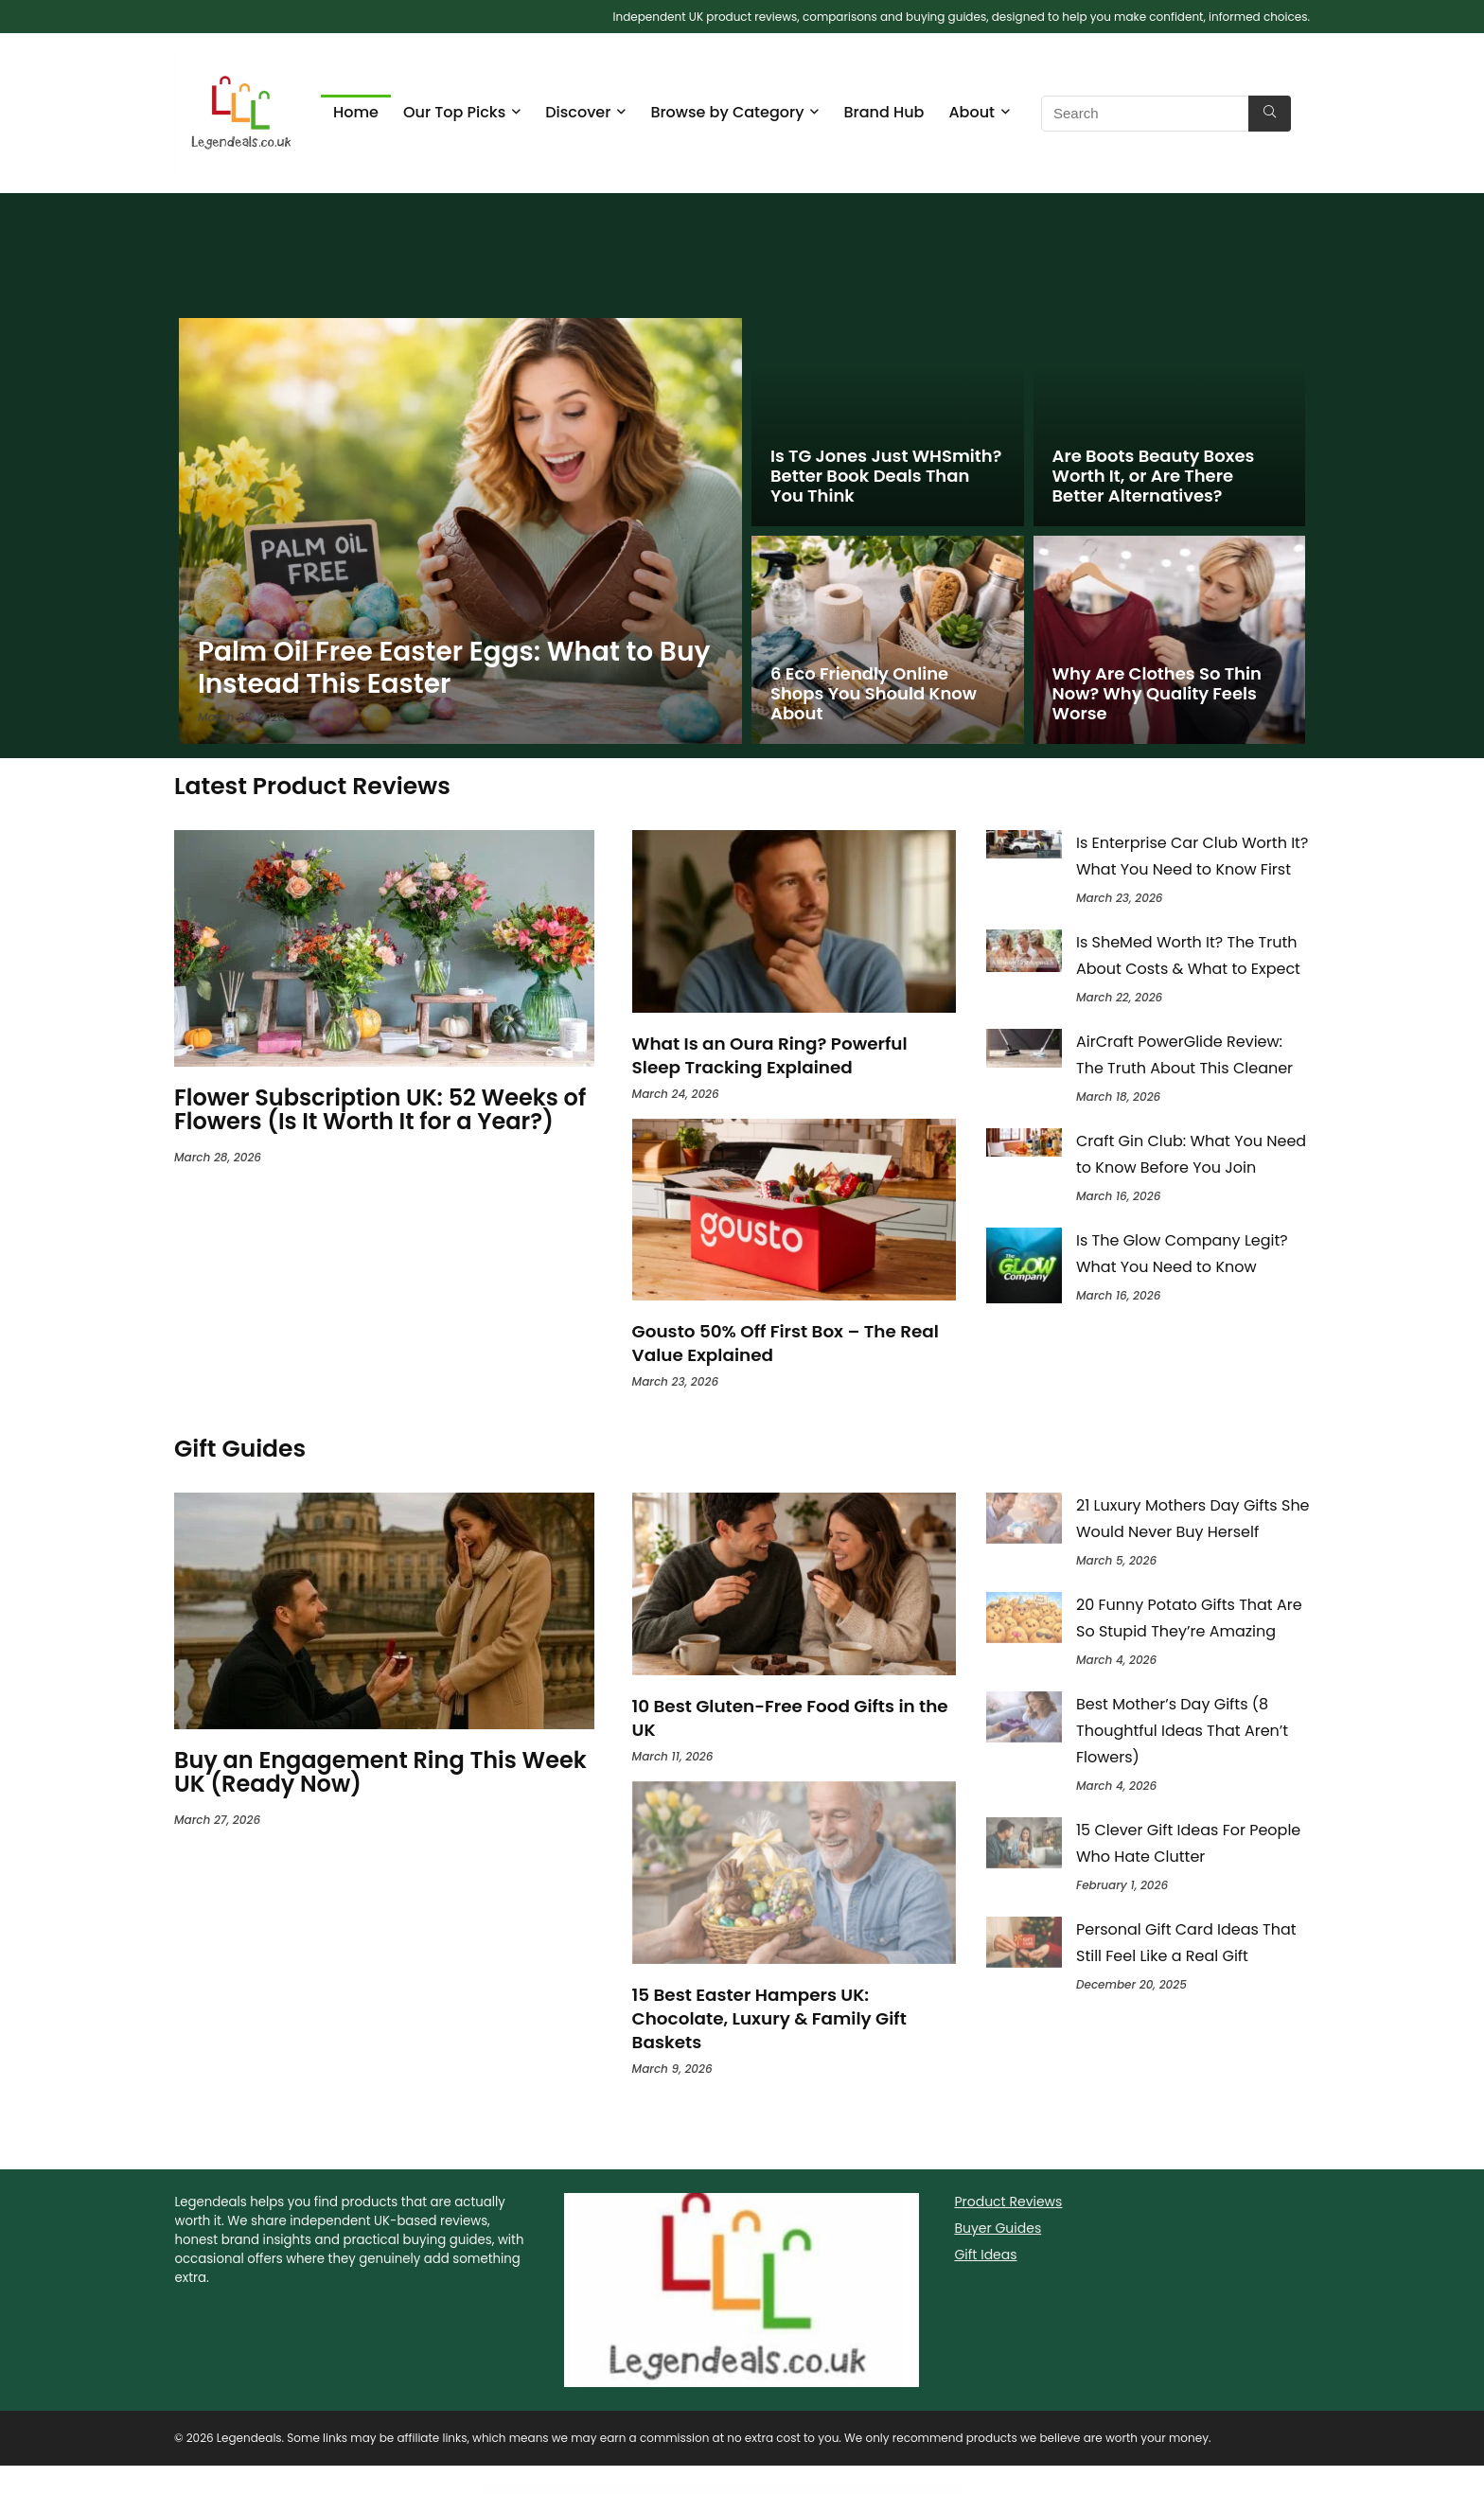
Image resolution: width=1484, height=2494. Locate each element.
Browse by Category (727, 112)
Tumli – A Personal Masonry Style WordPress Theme (757, 2490)
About (971, 112)
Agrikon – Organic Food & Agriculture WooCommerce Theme (726, 2490)
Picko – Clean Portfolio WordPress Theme (782, 2490)
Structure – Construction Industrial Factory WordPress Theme (694, 2490)
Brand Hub (883, 112)
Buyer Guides (997, 2228)
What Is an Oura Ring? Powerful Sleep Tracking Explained (770, 1055)
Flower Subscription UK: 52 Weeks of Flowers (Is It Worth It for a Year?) (380, 1109)
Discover (577, 112)
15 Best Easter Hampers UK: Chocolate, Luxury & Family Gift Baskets (769, 2018)
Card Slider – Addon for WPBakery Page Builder (807, 2490)
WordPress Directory (670, 2490)
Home (356, 112)
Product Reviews (1008, 2201)
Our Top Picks (454, 112)
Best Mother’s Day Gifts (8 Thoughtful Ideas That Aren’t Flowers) (1182, 1730)
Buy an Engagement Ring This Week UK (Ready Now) (380, 1771)
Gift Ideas (985, 2254)
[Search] (1269, 114)
